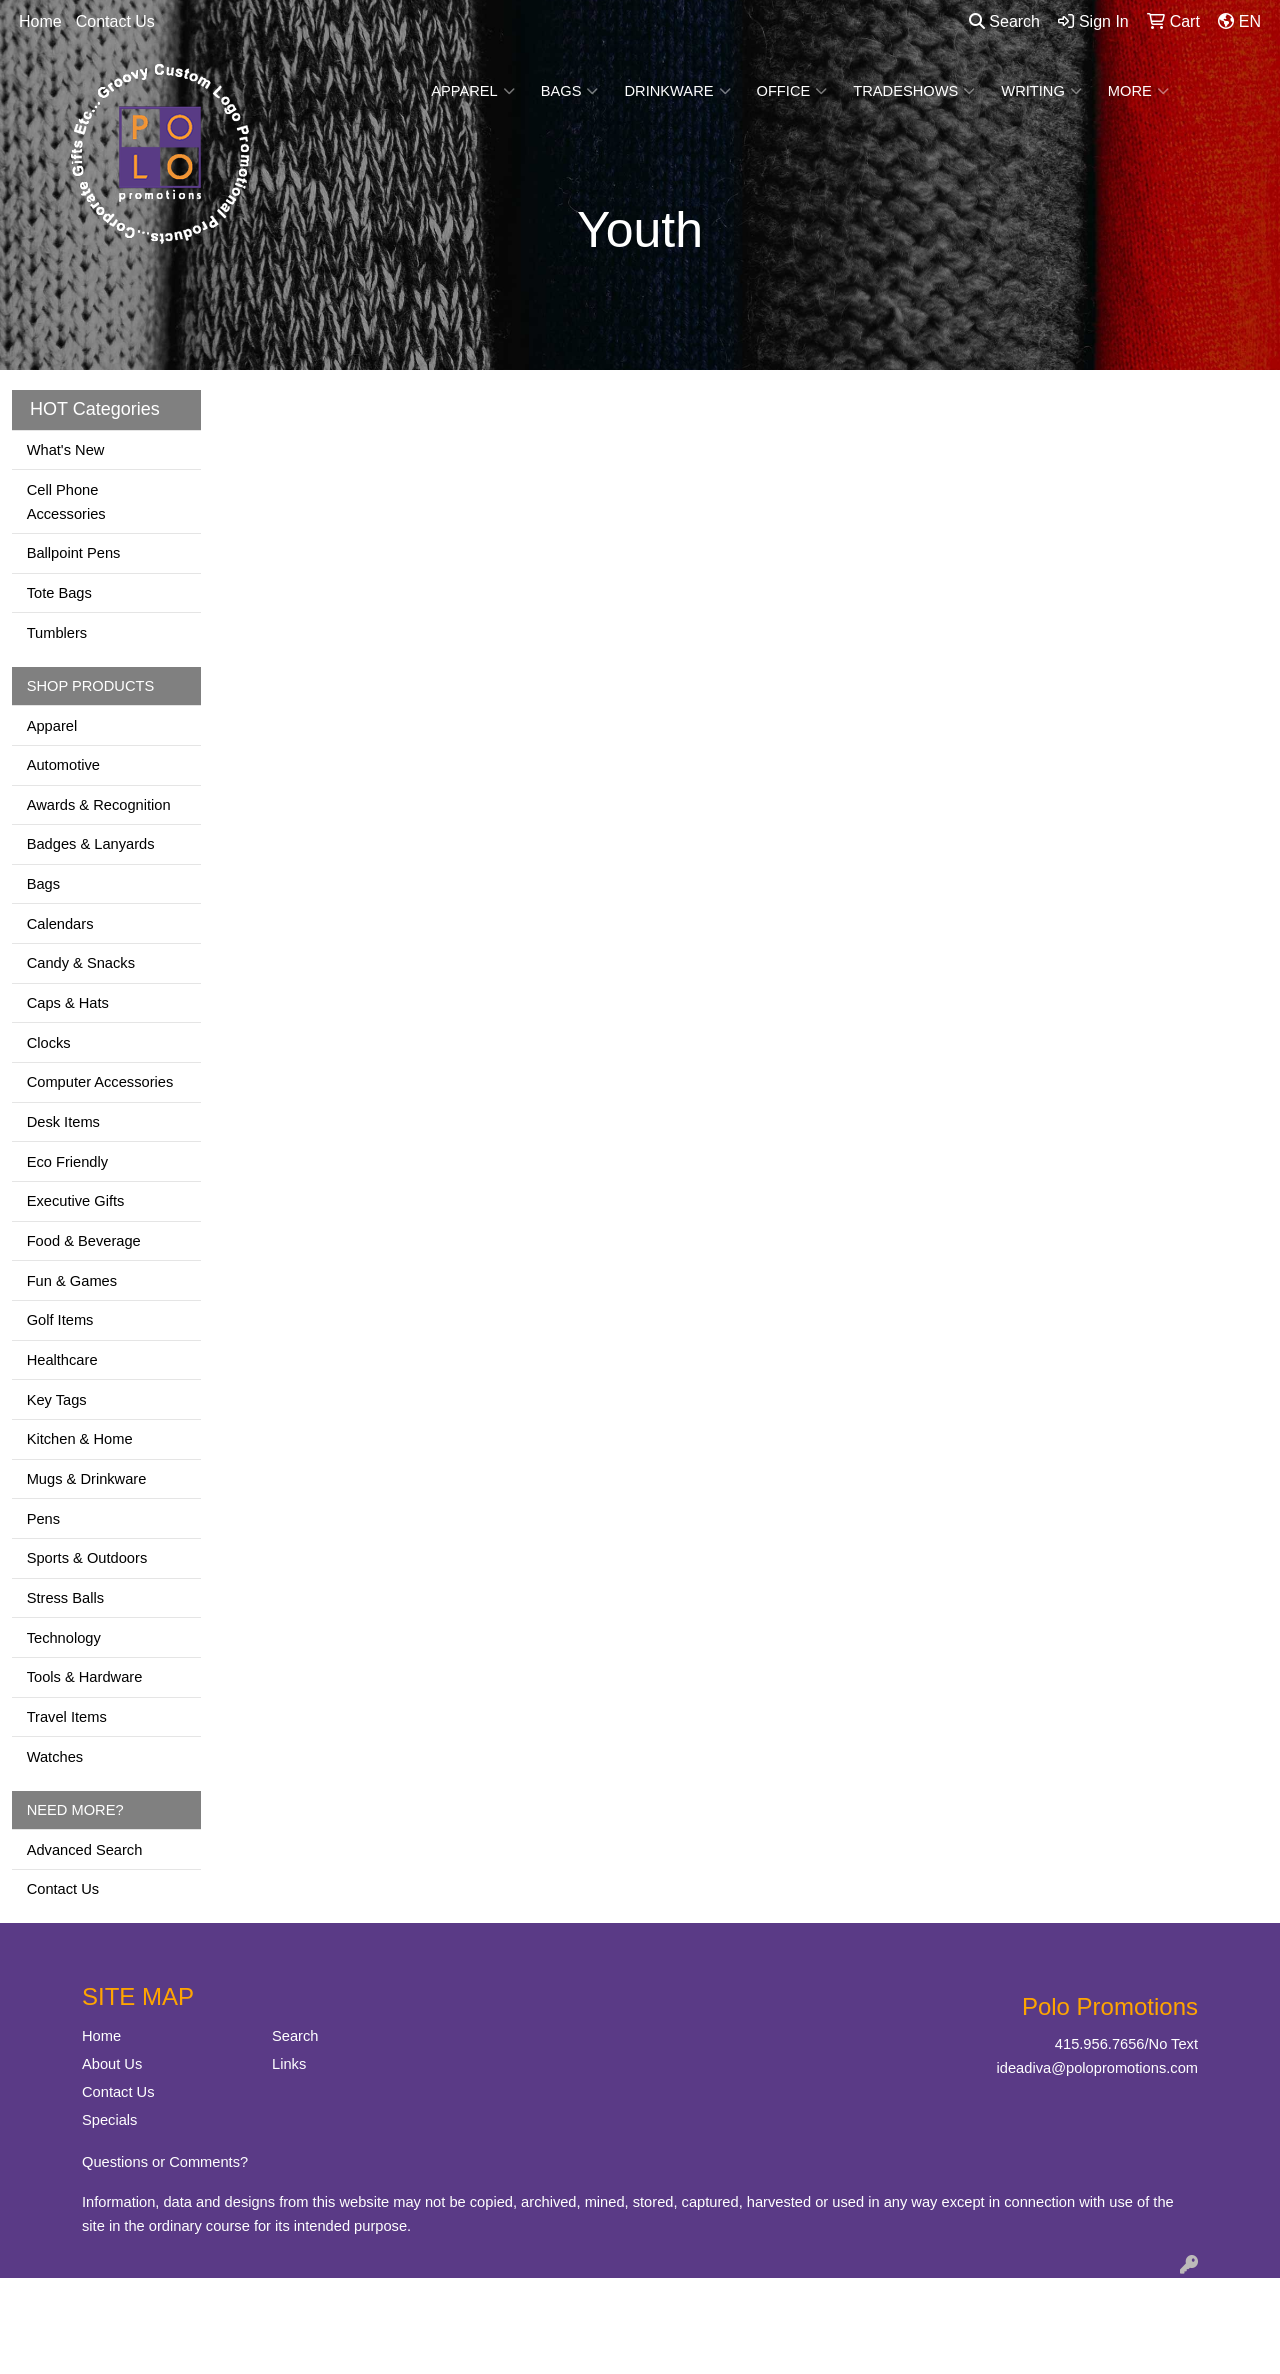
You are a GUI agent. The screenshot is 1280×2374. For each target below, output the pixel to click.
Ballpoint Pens (74, 553)
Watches (55, 1757)
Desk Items (63, 1122)
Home (40, 21)
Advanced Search (85, 1850)
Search (1004, 21)
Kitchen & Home (80, 1439)
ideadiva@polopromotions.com (1097, 2068)
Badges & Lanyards (91, 844)
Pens (43, 1519)
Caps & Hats (68, 1003)
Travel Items (67, 1717)
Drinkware (677, 91)
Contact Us (115, 21)
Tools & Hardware (85, 1677)
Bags (570, 91)
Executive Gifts (76, 1201)
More (1138, 91)
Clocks (49, 1043)
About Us (112, 2064)
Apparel (473, 91)
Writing (1041, 91)
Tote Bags (59, 593)
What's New (66, 450)
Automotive (63, 765)
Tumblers (57, 633)
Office (792, 91)
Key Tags (57, 1400)
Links (289, 2064)
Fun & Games (72, 1281)
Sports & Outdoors (87, 1558)
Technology (64, 1638)
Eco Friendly (67, 1162)
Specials (109, 2120)
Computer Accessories (100, 1082)
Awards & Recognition (99, 805)
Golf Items (60, 1320)
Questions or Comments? (165, 2162)
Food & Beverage (84, 1241)
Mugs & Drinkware (87, 1479)
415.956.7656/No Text (1126, 2044)
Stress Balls (65, 1598)
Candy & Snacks (81, 963)
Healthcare (62, 1360)
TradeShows (914, 91)
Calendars (60, 924)
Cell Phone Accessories (66, 502)
